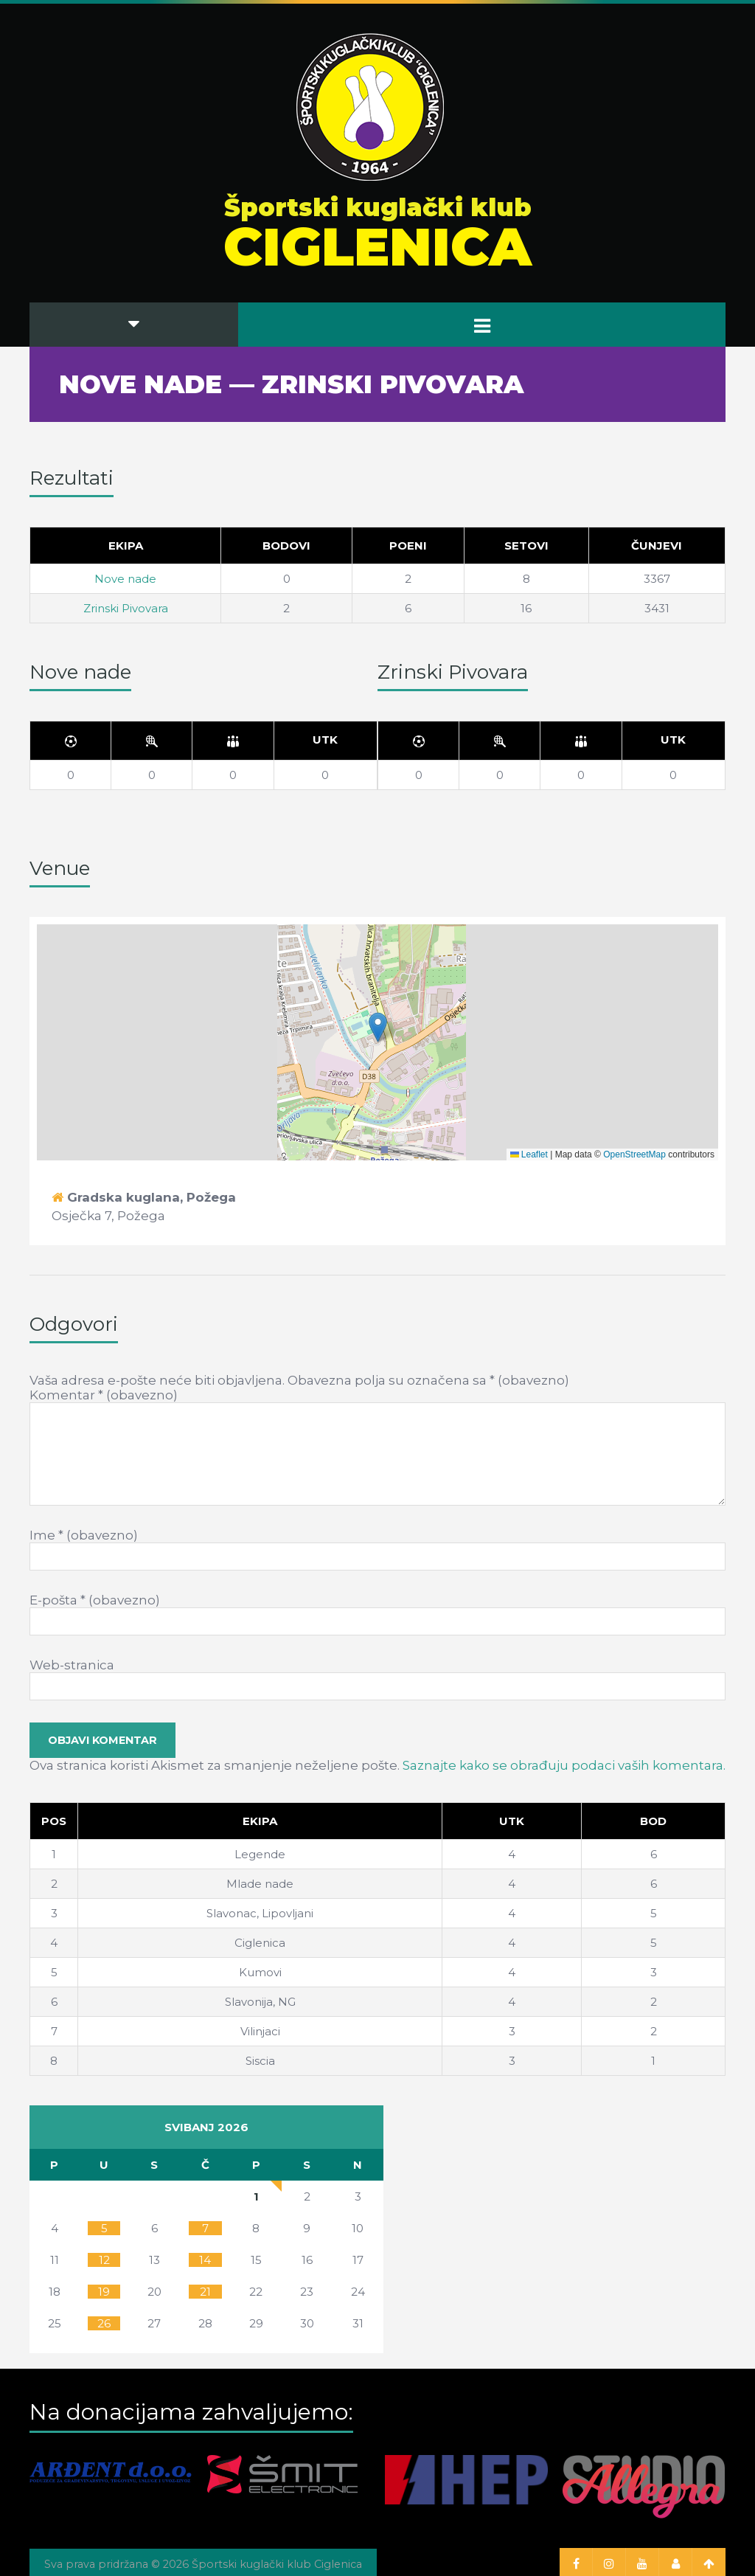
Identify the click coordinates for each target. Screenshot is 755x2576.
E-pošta (94, 1600)
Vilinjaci (260, 2031)
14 (205, 2260)
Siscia (260, 2061)
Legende (259, 1854)
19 (104, 2292)
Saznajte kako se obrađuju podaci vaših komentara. (564, 1765)
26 (104, 2323)
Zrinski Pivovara (125, 608)
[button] (378, 1027)
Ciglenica (259, 1943)
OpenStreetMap (634, 1154)
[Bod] (654, 1821)
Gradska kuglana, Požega (151, 1197)
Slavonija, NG (260, 2002)
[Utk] (325, 741)
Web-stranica (71, 1665)
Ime (83, 1535)
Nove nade (125, 579)
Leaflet (529, 1154)
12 (104, 2260)
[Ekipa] (260, 1821)
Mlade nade (259, 1884)
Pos (53, 1821)
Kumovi (260, 1972)
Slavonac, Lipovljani (259, 1913)
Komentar (103, 1395)
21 (205, 2292)
